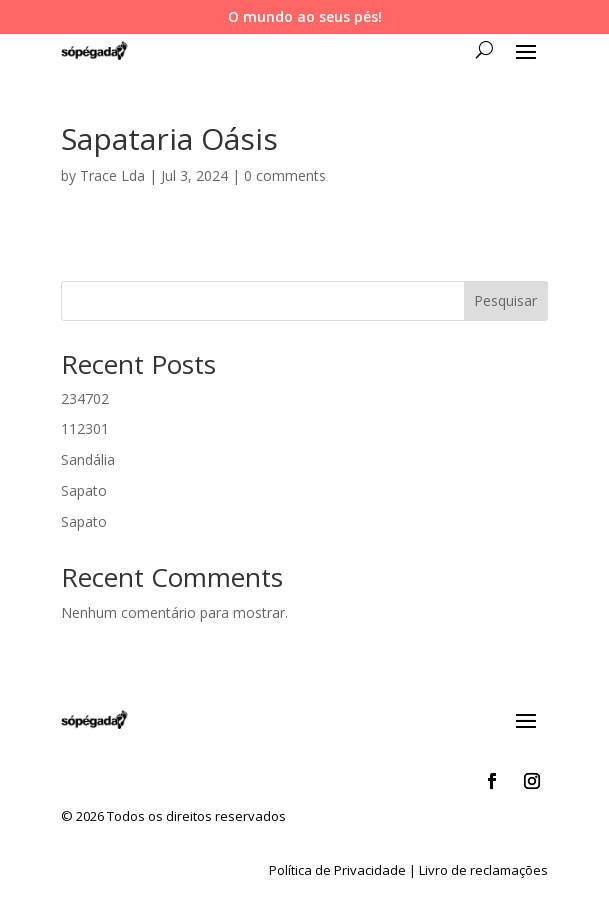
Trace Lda (112, 175)
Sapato (84, 490)
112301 (85, 428)
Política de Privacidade (337, 870)
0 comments (285, 175)
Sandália (88, 459)
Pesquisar (505, 300)
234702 (85, 398)
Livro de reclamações (483, 870)
